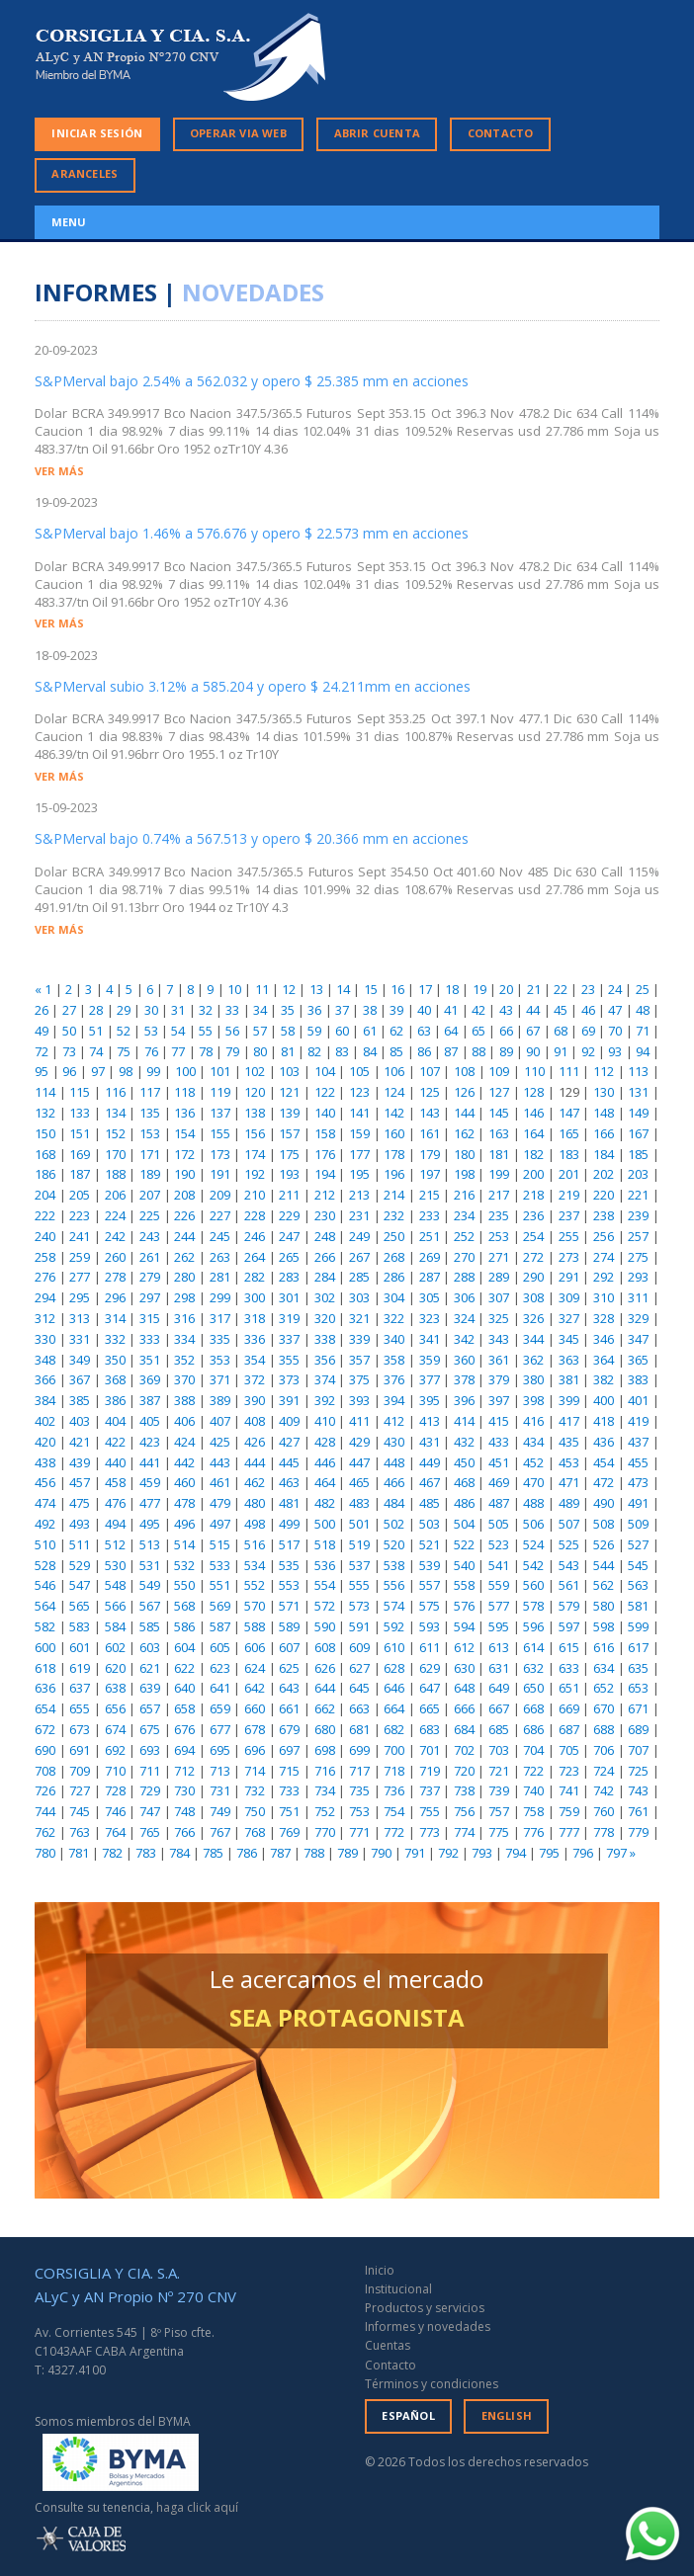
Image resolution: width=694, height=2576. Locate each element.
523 (498, 1544)
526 (603, 1544)
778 (603, 1832)
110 (534, 1071)
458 (115, 1482)
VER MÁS (59, 470)
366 (45, 1379)
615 (569, 1647)
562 (603, 1585)
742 (603, 1790)
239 (638, 1215)
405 (149, 1421)
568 (184, 1606)
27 (69, 1010)
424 (184, 1442)
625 (289, 1668)
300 (254, 1297)
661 (289, 1708)
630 (464, 1668)
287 (429, 1277)
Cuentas (387, 2345)
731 (220, 1790)
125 (429, 1092)
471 (569, 1482)
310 (603, 1297)
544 (603, 1565)
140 (324, 1113)
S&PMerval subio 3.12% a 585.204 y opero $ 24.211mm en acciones (253, 686)
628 (394, 1668)
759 (569, 1811)
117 (149, 1092)
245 (220, 1236)
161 (429, 1133)
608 (324, 1647)
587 (220, 1626)
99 (153, 1071)
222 (45, 1215)
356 (324, 1360)
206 (115, 1195)
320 (324, 1318)
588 (254, 1626)
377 (429, 1379)
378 (464, 1379)
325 (498, 1318)
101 (220, 1071)
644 (324, 1688)
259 (79, 1257)
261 (149, 1257)
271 (498, 1257)
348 (45, 1360)
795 (549, 1853)
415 (498, 1421)
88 (478, 1051)
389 (220, 1400)
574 (394, 1606)
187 (79, 1174)
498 (254, 1524)
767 (220, 1832)
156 (254, 1133)
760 (603, 1811)
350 (115, 1360)
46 (588, 1010)
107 (429, 1071)
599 (638, 1626)
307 (498, 1297)
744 (45, 1811)
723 (569, 1771)
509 (638, 1524)
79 (232, 1051)
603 (149, 1647)
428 (324, 1442)
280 (184, 1277)
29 (123, 1010)
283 (289, 1277)
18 (452, 989)
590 (324, 1626)
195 (359, 1174)
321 (359, 1318)
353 (220, 1360)
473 (638, 1482)
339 (359, 1339)
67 (533, 1030)
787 (280, 1853)
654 (45, 1708)
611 (429, 1647)
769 (289, 1832)
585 (149, 1626)
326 (533, 1318)
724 (603, 1771)
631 (498, 1668)
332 (115, 1339)
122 (324, 1092)
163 (498, 1133)
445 (289, 1462)
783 (145, 1853)
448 (394, 1462)
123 (359, 1092)
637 (79, 1688)
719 (429, 1771)
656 (115, 1708)
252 (464, 1236)
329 (638, 1318)
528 (45, 1565)
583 (79, 1626)
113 (638, 1071)
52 (123, 1030)
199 (498, 1174)
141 (359, 1113)
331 (79, 1339)
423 (149, 1442)
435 (569, 1442)
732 (254, 1790)
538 (394, 1565)
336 (254, 1339)
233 (429, 1215)
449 (429, 1462)
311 (638, 1297)
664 (394, 1708)
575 (429, 1606)
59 (314, 1030)
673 (79, 1729)
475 (79, 1503)
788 (314, 1853)
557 (429, 1585)
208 (184, 1195)
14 (343, 989)
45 (560, 1010)
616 (603, 1647)
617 (638, 1647)
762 (45, 1832)
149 (638, 1113)
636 (45, 1688)
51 (96, 1030)
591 (359, 1626)
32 (206, 1010)
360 (464, 1360)
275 (638, 1257)
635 (638, 1668)
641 (220, 1688)
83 (342, 1051)
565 (79, 1606)
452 (533, 1462)
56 (232, 1030)
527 (638, 1544)
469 (498, 1482)
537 (359, 1565)
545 (638, 1565)
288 (464, 1277)
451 (498, 1462)
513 (149, 1544)
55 (206, 1030)
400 (603, 1400)
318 (254, 1318)
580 (603, 1606)
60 (342, 1030)
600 (45, 1647)
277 (79, 1277)
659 (220, 1708)
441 (149, 1462)
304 (394, 1297)
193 (289, 1174)
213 (359, 1195)
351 (149, 1360)
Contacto (390, 2365)
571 (289, 1606)
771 (359, 1832)
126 (464, 1092)
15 (371, 989)
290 (533, 1277)
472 (603, 1482)
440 (115, 1462)
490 (603, 1503)
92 (588, 1051)
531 (149, 1565)
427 (289, 1442)
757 (498, 1811)
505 (498, 1524)
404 (115, 1421)
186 (45, 1174)
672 (45, 1729)
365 (638, 1360)
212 (324, 1195)
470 (533, 1482)
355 (289, 1360)
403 (79, 1421)
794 (515, 1853)
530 (115, 1565)
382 (603, 1379)
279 (149, 1277)
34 (260, 1010)
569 (220, 1606)
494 (115, 1524)
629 (429, 1668)
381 (569, 1379)
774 (464, 1832)
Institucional (398, 2289)
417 (569, 1421)
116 (115, 1092)
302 (324, 1297)
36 (314, 1010)
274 (603, 1257)
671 (638, 1708)
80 (260, 1051)
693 (149, 1750)
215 (429, 1195)
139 (289, 1113)
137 (220, 1113)
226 (184, 1215)
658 (184, 1708)
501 (359, 1524)
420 (45, 1442)
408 (254, 1421)
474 (45, 1503)
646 (394, 1688)
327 (569, 1318)
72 (41, 1051)
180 (464, 1154)
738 (464, 1790)
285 (359, 1277)
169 (79, 1154)
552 (254, 1585)
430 (394, 1442)
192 (254, 1174)
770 (324, 1832)
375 (359, 1379)
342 (464, 1339)
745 (79, 1811)
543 (569, 1565)
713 (220, 1771)
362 (533, 1360)
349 (79, 1360)
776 (533, 1832)
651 (569, 1688)
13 (316, 989)
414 (464, 1421)
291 (569, 1277)
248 (324, 1236)
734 (324, 1790)
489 (569, 1503)
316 (184, 1318)
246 (254, 1236)
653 (638, 1688)
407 (220, 1421)
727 (79, 1790)
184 (603, 1154)
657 (149, 1708)
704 (533, 1750)
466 (394, 1482)
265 (289, 1257)
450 (464, 1462)
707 (638, 1750)
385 (79, 1400)
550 (184, 1585)
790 (381, 1853)
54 (178, 1030)
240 (45, 1236)
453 (569, 1462)
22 (560, 989)
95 (41, 1071)
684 (464, 1729)
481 (289, 1503)
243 (149, 1236)
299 (220, 1297)
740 (533, 1790)
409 (289, 1421)
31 (178, 1010)
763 (79, 1832)
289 (498, 1277)
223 (79, 1215)
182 (533, 1154)
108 (464, 1071)
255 (569, 1236)
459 (149, 1482)
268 (394, 1257)
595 (498, 1626)
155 (220, 1133)
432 (464, 1442)
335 (220, 1339)
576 (464, 1606)
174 (254, 1154)
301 (289, 1297)
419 (638, 1421)
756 (464, 1811)
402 (45, 1421)
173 (220, 1154)
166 (603, 1133)
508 (603, 1524)
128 (533, 1092)
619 (79, 1668)
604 (184, 1647)
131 (638, 1092)
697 (289, 1750)
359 (429, 1360)
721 (498, 1771)
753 (359, 1811)
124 (394, 1092)
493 (79, 1524)
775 (498, 1832)
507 (569, 1524)
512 (115, 1544)
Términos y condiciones (431, 2383)
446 (324, 1462)
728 (115, 1790)
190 (184, 1174)
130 (603, 1092)
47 (615, 1010)
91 (560, 1051)
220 (603, 1195)
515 (220, 1544)
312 (45, 1318)
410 (324, 1421)
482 (324, 1503)
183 (569, 1154)
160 (394, 1133)
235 (498, 1215)
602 (115, 1647)
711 (149, 1771)
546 (45, 1585)
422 (115, 1442)
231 (359, 1215)
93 (615, 1051)
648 (464, 1688)
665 (429, 1708)
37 (342, 1010)
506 (533, 1524)
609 (359, 1647)
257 (638, 1236)
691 (79, 1750)
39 (396, 1010)
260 (115, 1257)
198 (464, 1174)
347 (638, 1339)
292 (603, 1277)
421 (79, 1442)
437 (638, 1442)
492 (45, 1524)
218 (533, 1195)
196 (394, 1174)
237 (569, 1215)
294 (45, 1297)
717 (359, 1771)
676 (184, 1729)
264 (254, 1257)
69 (588, 1030)
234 (464, 1215)
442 (184, 1462)
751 (289, 1811)
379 (498, 1379)
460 (184, 1482)
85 (396, 1051)
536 (324, 1565)
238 (603, 1215)
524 (533, 1544)
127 (498, 1092)
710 (115, 1771)
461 (220, 1482)
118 (184, 1092)
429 (359, 1442)
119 (220, 1092)
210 (254, 1195)
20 (506, 989)
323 (429, 1318)
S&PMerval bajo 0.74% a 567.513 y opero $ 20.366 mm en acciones (252, 838)
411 (359, 1421)
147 (569, 1113)
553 (289, 1585)
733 (289, 1790)
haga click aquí (197, 2507)
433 (498, 1442)
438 (45, 1462)
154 (184, 1133)
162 (464, 1133)
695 (220, 1750)
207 (149, 1195)
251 (429, 1236)
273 (569, 1257)
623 (220, 1668)
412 (394, 1421)
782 (112, 1853)
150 (45, 1133)
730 (184, 1790)
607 (289, 1647)
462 (254, 1482)
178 (394, 1154)
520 (394, 1544)
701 (429, 1750)
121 (289, 1092)
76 (151, 1051)
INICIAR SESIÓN (96, 132)
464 (324, 1482)
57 (260, 1030)
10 (234, 989)
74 (96, 1051)
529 (79, 1565)
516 (254, 1544)
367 (79, 1379)
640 (184, 1688)
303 (359, 1297)
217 (498, 1195)
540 (464, 1565)
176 (324, 1154)
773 (429, 1832)
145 (498, 1113)
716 (324, 1771)
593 (429, 1626)
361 (498, 1360)
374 (324, 1379)
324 (464, 1318)
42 (478, 1010)
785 (213, 1853)
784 (179, 1853)
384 (45, 1400)
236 (533, 1215)
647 (429, 1688)
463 (289, 1482)
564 (45, 1606)
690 (45, 1750)
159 (359, 1133)
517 (289, 1544)
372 (254, 1379)
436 (603, 1442)
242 (115, 1236)
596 (533, 1626)
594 (464, 1626)
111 (569, 1071)
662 (324, 1708)
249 (359, 1236)
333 (149, 1339)
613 (498, 1647)
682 (394, 1729)
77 (178, 1051)
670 (603, 1708)
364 (603, 1360)
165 (569, 1133)
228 (254, 1215)
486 (464, 1503)
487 (498, 1503)
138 (254, 1113)
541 (498, 1565)
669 (569, 1708)
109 (498, 1071)
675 (149, 1729)
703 (498, 1750)
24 (615, 989)
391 (289, 1400)
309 (569, 1297)
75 (123, 1051)
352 (184, 1360)
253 (498, 1236)
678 (254, 1729)
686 (533, 1729)
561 (569, 1585)
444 (254, 1462)
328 (603, 1318)
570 (254, 1606)
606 (254, 1647)
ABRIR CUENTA (377, 132)
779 (638, 1832)
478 (184, 1503)
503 (429, 1524)
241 (79, 1236)
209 (220, 1195)
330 (45, 1339)
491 (638, 1503)
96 (69, 1071)
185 (638, 1154)
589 (289, 1626)
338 (324, 1339)
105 (359, 1071)
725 (638, 1771)
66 (506, 1030)
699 (359, 1750)
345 (569, 1339)
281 (220, 1277)
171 (149, 1154)
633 (569, 1668)
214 (394, 1195)
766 (184, 1832)
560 (533, 1585)
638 (115, 1688)
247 (289, 1236)
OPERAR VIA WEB (238, 132)
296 (115, 1297)
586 (184, 1626)
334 (184, 1339)
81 (288, 1051)
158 (324, 1133)
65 (478, 1030)
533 (220, 1565)
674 (115, 1729)
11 (262, 989)
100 (185, 1071)
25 (643, 989)
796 (582, 1853)
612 (464, 1647)
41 (451, 1010)
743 (638, 1790)
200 (533, 1174)
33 (232, 1010)
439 (79, 1462)
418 (603, 1421)
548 (115, 1585)
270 (464, 1257)
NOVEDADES (253, 292)
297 (149, 1297)
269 (429, 1257)
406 (184, 1421)
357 (359, 1360)
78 (206, 1051)
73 (69, 1051)
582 (45, 1626)
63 (424, 1030)
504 (464, 1524)
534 (254, 1565)
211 (289, 1195)
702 (464, 1750)
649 (498, 1688)
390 (254, 1400)
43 (506, 1010)
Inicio (379, 2270)
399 (569, 1400)
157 (289, 1133)
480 (254, 1503)
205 (79, 1195)
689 (638, 1729)
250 (394, 1236)
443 (220, 1462)
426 (254, 1442)
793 (482, 1853)
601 (79, 1647)
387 (149, 1400)
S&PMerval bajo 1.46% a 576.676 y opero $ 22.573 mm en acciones (252, 533)
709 (79, 1771)
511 (79, 1544)
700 (394, 1750)
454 (603, 1462)
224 (115, 1215)
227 (220, 1215)
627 (359, 1668)
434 (533, 1442)
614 (533, 1647)
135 (149, 1113)
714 (254, 1771)
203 (638, 1174)
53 (151, 1030)
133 (79, 1113)
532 (184, 1565)
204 (45, 1195)
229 (289, 1215)
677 (220, 1729)
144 (464, 1113)
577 (498, 1606)
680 (324, 1729)
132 (45, 1113)
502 (394, 1524)
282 (254, 1277)
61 (370, 1030)
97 (98, 1071)
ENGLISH (506, 2415)
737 (429, 1790)
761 (638, 1811)
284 (324, 1277)
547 (79, 1585)
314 (115, 1318)
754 (394, 1811)
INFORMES (96, 292)
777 (569, 1832)
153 (149, 1133)
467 (429, 1482)
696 (254, 1750)
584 (115, 1626)
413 (429, 1421)
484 (394, 1503)
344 (533, 1339)
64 (451, 1030)
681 (359, 1729)
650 (533, 1688)
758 (533, 1811)
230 (324, 1215)
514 (184, 1544)
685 (498, 1729)
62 (396, 1030)
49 (41, 1030)
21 (534, 989)
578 (533, 1606)
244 (184, 1236)
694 (184, 1750)
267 (359, 1257)
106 (394, 1071)
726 (45, 1790)
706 (603, 1750)
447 (359, 1462)
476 (115, 1503)
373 (289, 1379)
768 (254, 1832)
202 (603, 1174)
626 (324, 1668)
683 (429, 1729)
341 (429, 1339)
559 (498, 1585)
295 (79, 1297)
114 (45, 1092)
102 (254, 1071)
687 (569, 1729)
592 (394, 1626)
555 (359, 1585)
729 (149, 1790)
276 (45, 1277)
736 (394, 1790)
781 (78, 1853)
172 (184, 1154)
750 (254, 1811)
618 (45, 1668)
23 (588, 989)
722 (533, 1771)
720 (464, 1771)
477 (149, 1503)
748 (184, 1811)
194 (324, 1174)
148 (603, 1113)
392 (324, 1400)
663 (359, 1708)
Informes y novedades (427, 2326)
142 (394, 1113)
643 (289, 1688)
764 (115, 1832)
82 (314, 1051)
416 (533, 1421)
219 (569, 1195)
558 (464, 1585)
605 (220, 1647)
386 (115, 1400)
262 (184, 1257)
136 (184, 1113)
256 (603, 1236)
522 (464, 1544)
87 (451, 1051)
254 (533, 1236)
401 (638, 1400)
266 (324, 1257)
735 (359, 1790)
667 (498, 1708)
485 (429, 1503)
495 (149, 1524)
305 (429, 1297)
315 (149, 1318)
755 (429, 1811)
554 (324, 1585)
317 (220, 1318)
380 (533, 1379)
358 (394, 1360)
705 (569, 1750)
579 (569, 1606)
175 (289, 1154)
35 (288, 1010)
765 (149, 1832)
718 (394, 1771)
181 (498, 1154)
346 (603, 1339)
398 (533, 1400)
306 (464, 1297)
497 (220, 1524)
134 (115, 1113)
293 (638, 1277)
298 (184, 1297)
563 (638, 1585)
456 (45, 1482)
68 (560, 1030)
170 (115, 1154)
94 (643, 1051)
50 (69, 1030)
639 (149, 1688)
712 (184, 1771)
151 (79, 1133)
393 (359, 1400)
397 (498, 1400)
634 (603, 1668)
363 (569, 1360)
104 (324, 1071)
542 (533, 1565)
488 (533, 1503)
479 (220, 1503)
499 (289, 1524)
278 (115, 1277)
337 (289, 1339)
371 (220, 1379)
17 (425, 989)
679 (289, 1729)
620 (115, 1668)
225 (149, 1215)
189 (149, 1174)
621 (149, 1668)
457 (79, 1482)
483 (359, 1503)
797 (616, 1853)
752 (324, 1811)
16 (397, 989)
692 (115, 1750)
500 (324, 1524)
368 (115, 1379)
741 (569, 1790)
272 (533, 1257)
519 (359, 1544)
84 (370, 1051)
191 (220, 1174)
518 (324, 1544)
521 (429, 1544)
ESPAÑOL (408, 2415)
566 (115, 1606)
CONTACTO (501, 132)
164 (533, 1133)
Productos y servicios (424, 2307)
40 (424, 1010)
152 (115, 1133)
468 (464, 1482)
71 (643, 1030)
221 (638, 1195)
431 (429, 1442)
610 (394, 1647)
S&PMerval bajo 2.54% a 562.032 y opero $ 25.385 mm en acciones (252, 381)
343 (498, 1339)
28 (96, 1010)
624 (254, 1668)
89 (506, 1051)
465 (359, 1482)
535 (289, 1565)
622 (184, 1668)
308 (533, 1297)
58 (288, 1030)
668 (533, 1708)
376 (394, 1379)
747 (149, 1811)
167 (638, 1133)
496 (184, 1524)
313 (79, 1318)
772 (394, 1832)
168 (45, 1154)
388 (184, 1400)
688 (603, 1729)
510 (45, 1544)
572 (324, 1606)
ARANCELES (84, 173)
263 (220, 1257)
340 (394, 1339)
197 (429, 1174)
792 (448, 1853)
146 (533, 1113)
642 (254, 1688)
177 (359, 1154)
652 (603, 1688)
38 (370, 1010)
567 (149, 1606)
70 (615, 1030)
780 (45, 1853)
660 (254, 1708)
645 (359, 1688)
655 (79, 1708)
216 (464, 1195)
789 (347, 1853)
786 (246, 1853)
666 (464, 1708)
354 (254, 1360)
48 (643, 1010)
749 (220, 1811)
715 (289, 1771)
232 (394, 1215)
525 (569, 1544)
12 (289, 989)
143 (429, 1113)
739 (498, 1790)
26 (41, 1010)
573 (359, 1606)
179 (429, 1154)
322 (394, 1318)
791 (414, 1853)
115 (79, 1092)
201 (569, 1174)
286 (394, 1277)
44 (533, 1010)
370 (184, 1379)
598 (603, 1626)
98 (125, 1071)
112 (603, 1071)
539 (429, 1565)
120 (254, 1092)
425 (220, 1442)
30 (151, 1010)
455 (638, 1462)
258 (45, 1257)
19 (479, 989)
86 (424, 1051)
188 (115, 1174)
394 (394, 1400)
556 (394, 1585)
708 (45, 1771)
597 (569, 1626)
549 (149, 1585)
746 (115, 1811)
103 (289, 1071)
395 (429, 1400)
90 (533, 1051)
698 (324, 1750)
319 (289, 1318)
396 (464, 1400)
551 (220, 1585)
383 (638, 1379)
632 (533, 1668)
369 (149, 1379)
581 (638, 1606)
